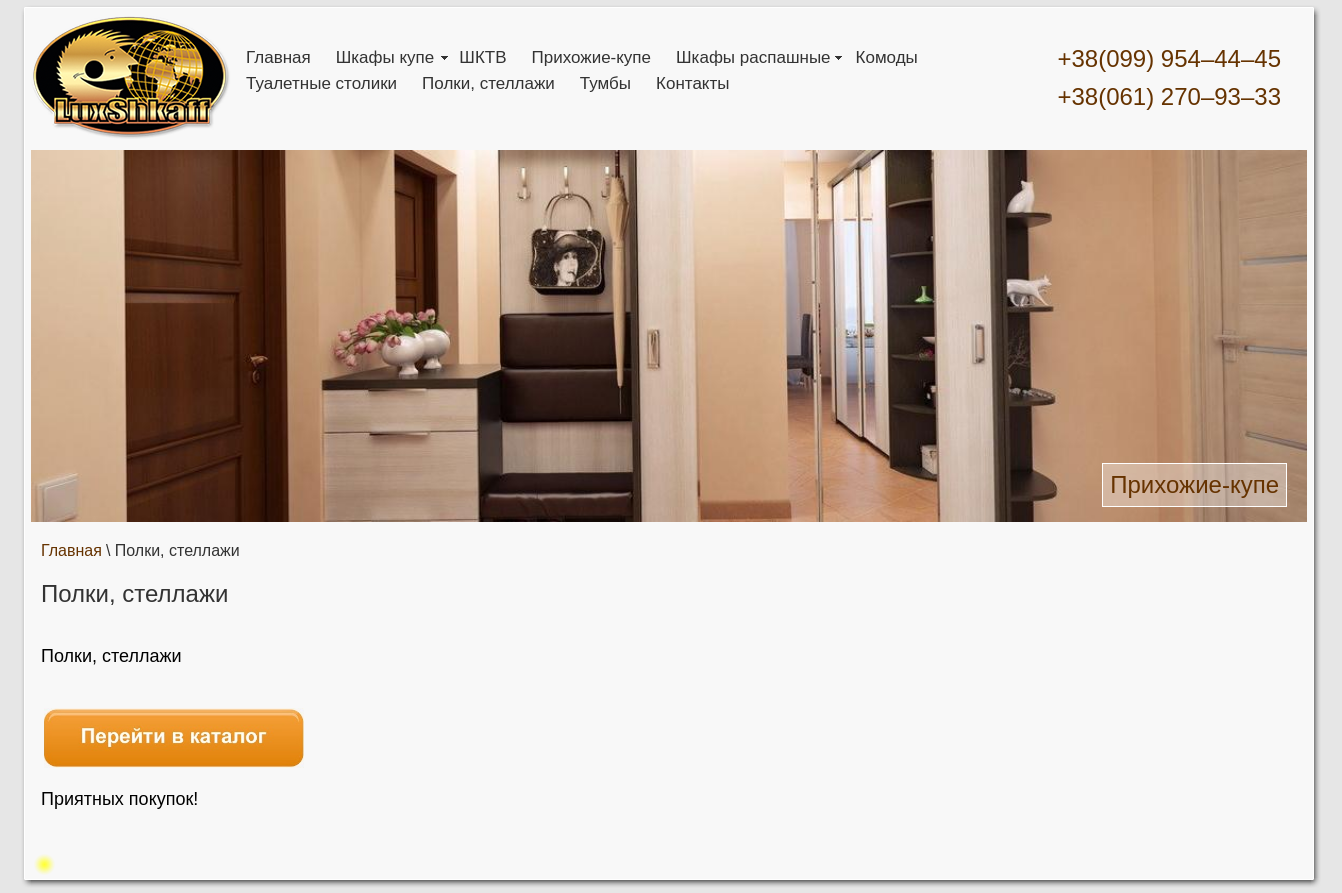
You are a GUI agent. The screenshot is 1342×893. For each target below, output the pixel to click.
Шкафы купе (385, 57)
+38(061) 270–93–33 (1169, 96)
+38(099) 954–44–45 (1169, 58)
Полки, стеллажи (488, 83)
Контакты (692, 83)
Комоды (887, 57)
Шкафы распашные (753, 57)
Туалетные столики (321, 83)
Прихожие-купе (592, 57)
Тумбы (605, 83)
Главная (278, 57)
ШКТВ (482, 57)
